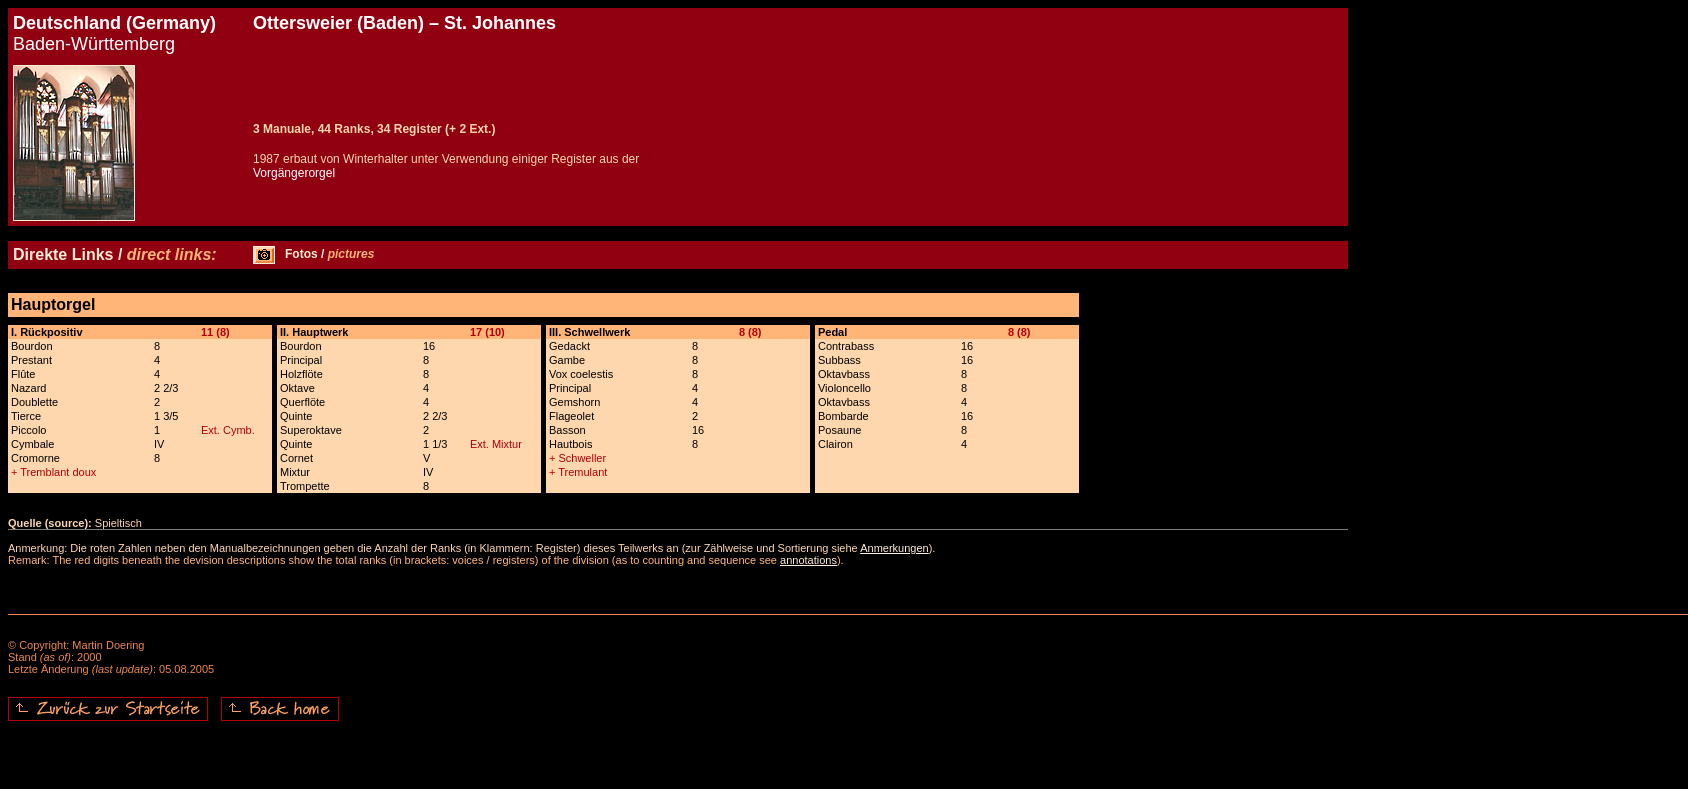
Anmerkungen (894, 548)
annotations (808, 560)
